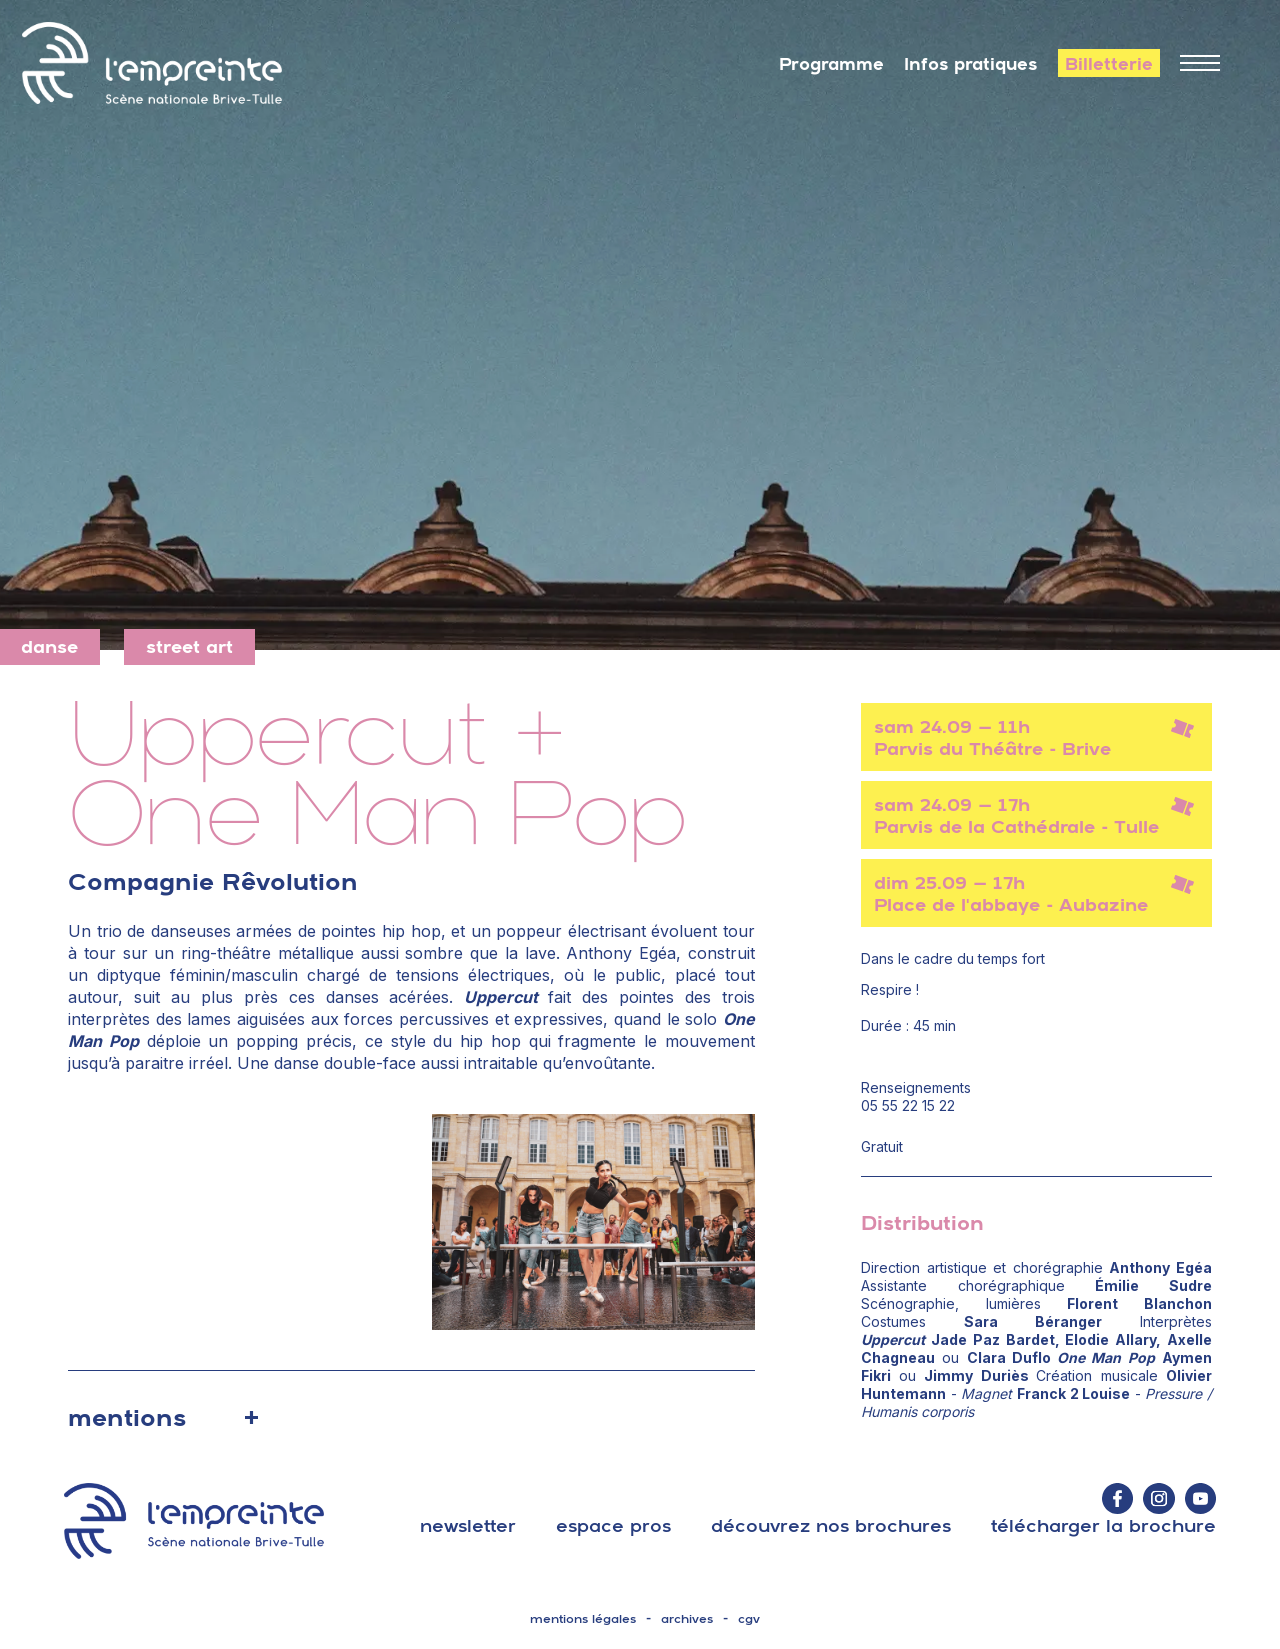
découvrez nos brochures (831, 1525)
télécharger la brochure (1103, 1525)
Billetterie (1109, 64)
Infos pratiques (971, 64)
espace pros (613, 1525)
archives (687, 1619)
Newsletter (468, 1525)
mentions (127, 1417)
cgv (749, 1619)
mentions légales (583, 1619)
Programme (831, 64)
